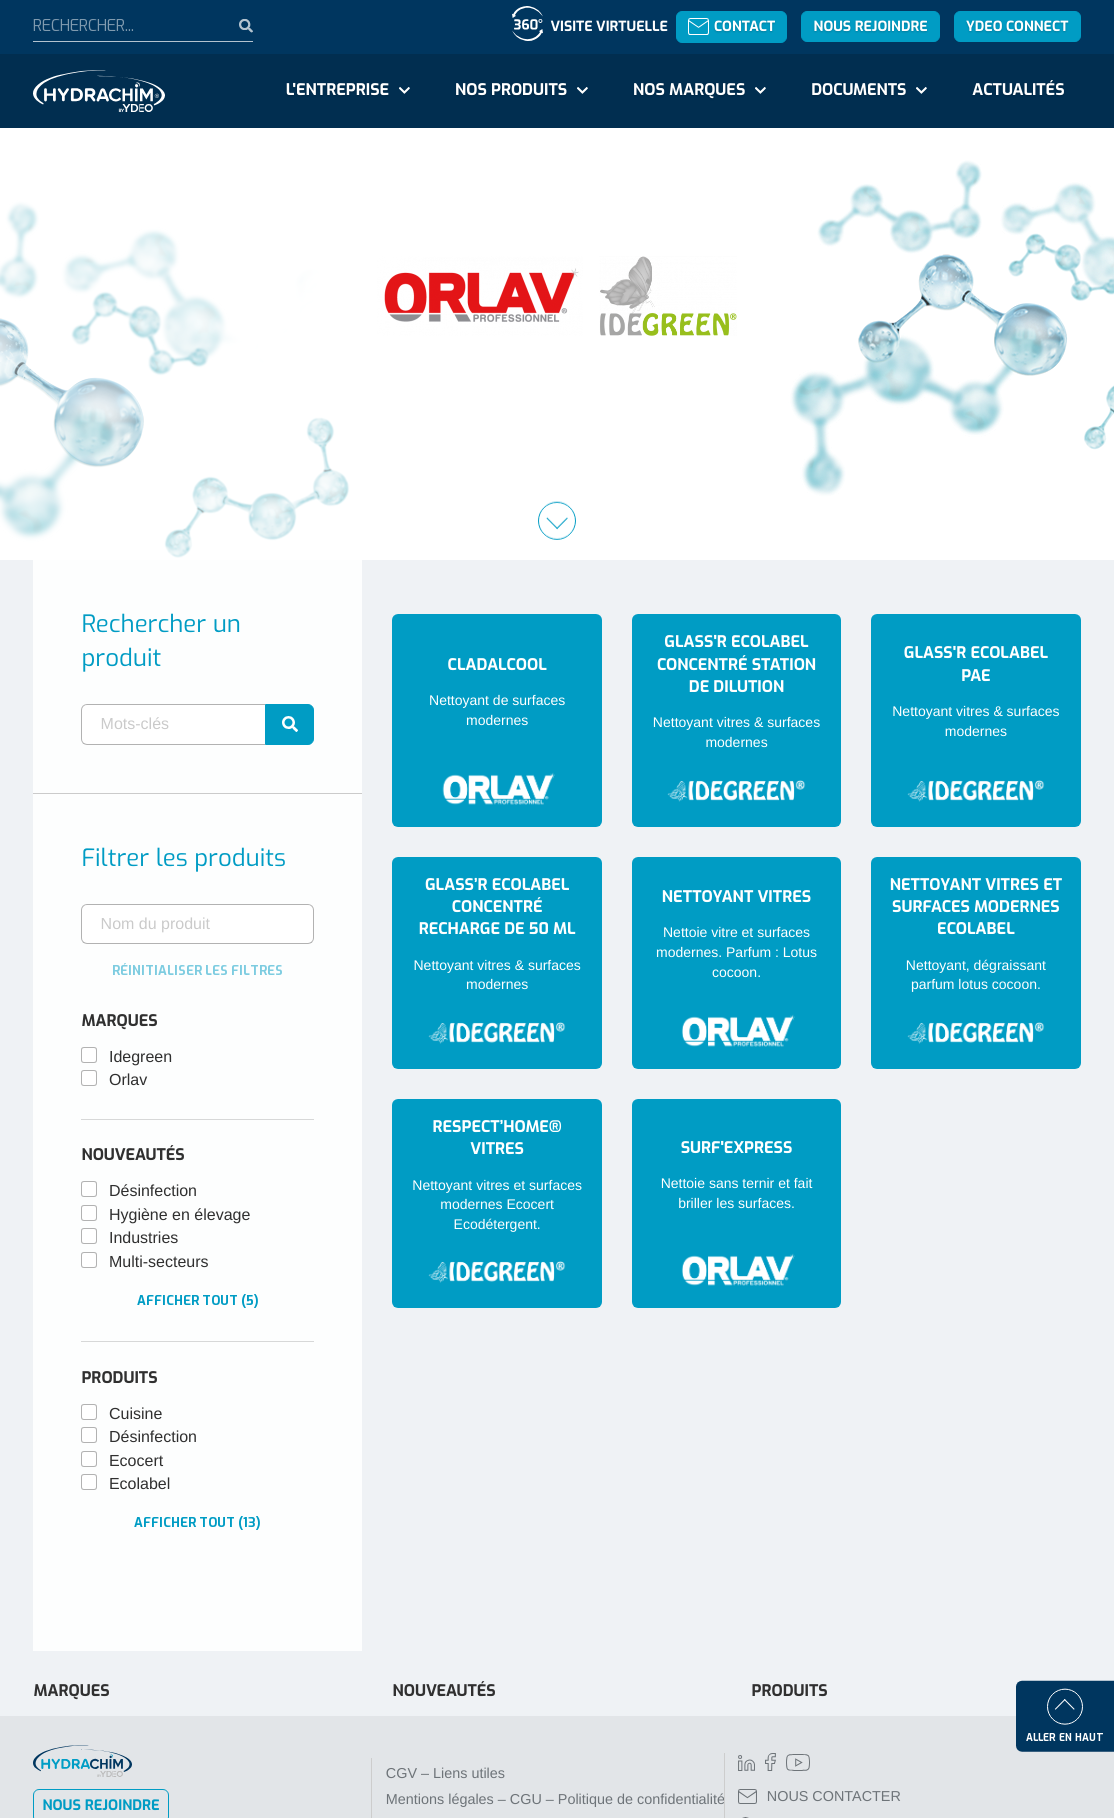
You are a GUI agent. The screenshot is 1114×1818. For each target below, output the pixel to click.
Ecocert (136, 1461)
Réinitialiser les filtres (197, 970)
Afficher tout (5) (198, 1300)
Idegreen (140, 1057)
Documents (858, 90)
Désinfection (153, 1191)
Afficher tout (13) (197, 1522)
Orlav (128, 1080)
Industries (143, 1238)
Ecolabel (139, 1484)
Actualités (1018, 90)
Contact (731, 26)
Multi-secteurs (159, 1262)
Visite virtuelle (608, 26)
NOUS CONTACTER (819, 1797)
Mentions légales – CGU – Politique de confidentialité (555, 1800)
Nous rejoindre (871, 26)
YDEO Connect (1017, 26)
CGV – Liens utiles (445, 1774)
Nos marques (689, 90)
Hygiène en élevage (179, 1215)
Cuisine (135, 1414)
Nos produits (511, 90)
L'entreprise (337, 90)
